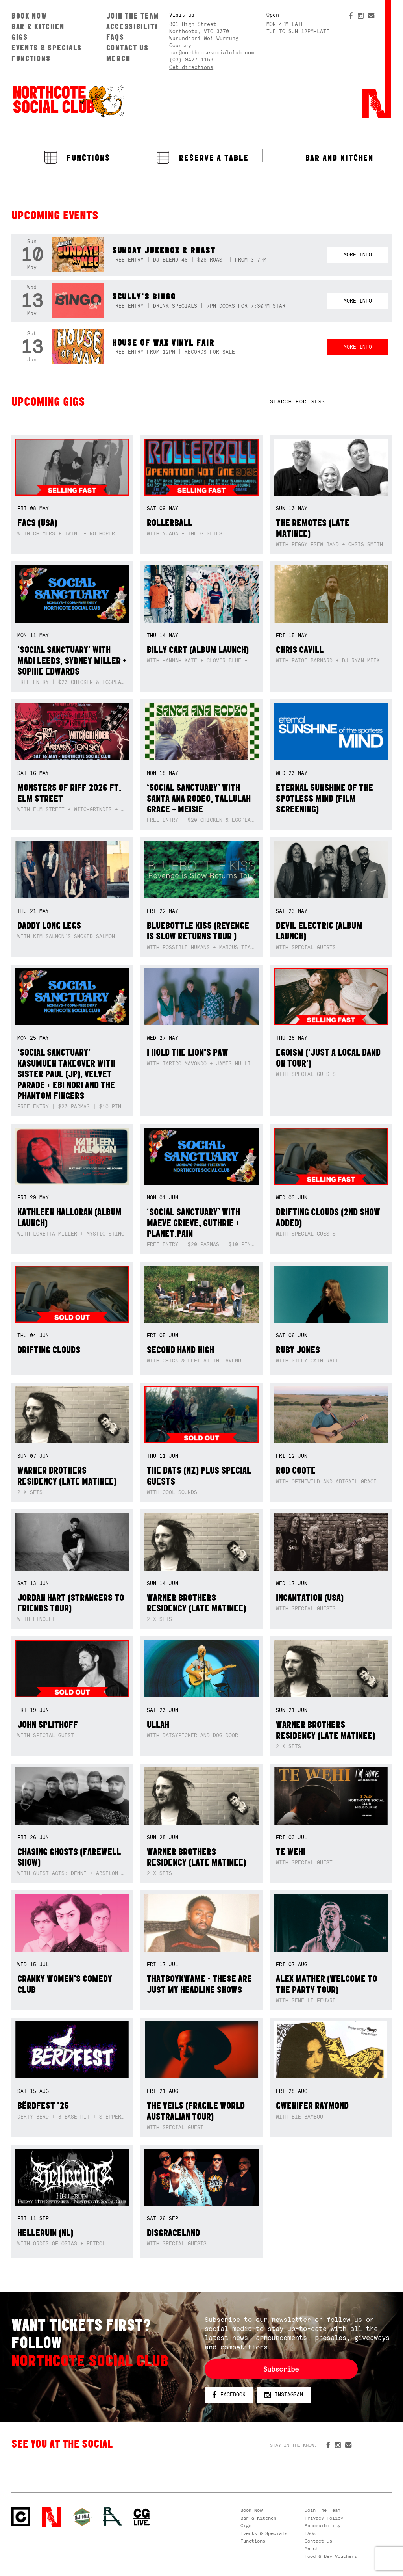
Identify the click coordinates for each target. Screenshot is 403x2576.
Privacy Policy (324, 2518)
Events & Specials (46, 47)
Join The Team (132, 15)
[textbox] (331, 401)
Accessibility (132, 26)
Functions (31, 58)
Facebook (229, 2395)
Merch (118, 58)
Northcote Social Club (68, 101)
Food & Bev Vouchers (331, 2556)
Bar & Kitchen (37, 26)
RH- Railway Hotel (112, 2516)
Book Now (29, 15)
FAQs (115, 37)
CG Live (141, 2517)
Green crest (82, 2516)
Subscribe (281, 2369)
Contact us (127, 47)
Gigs (19, 37)
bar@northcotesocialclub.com (211, 52)
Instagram (283, 2395)
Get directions (191, 67)
